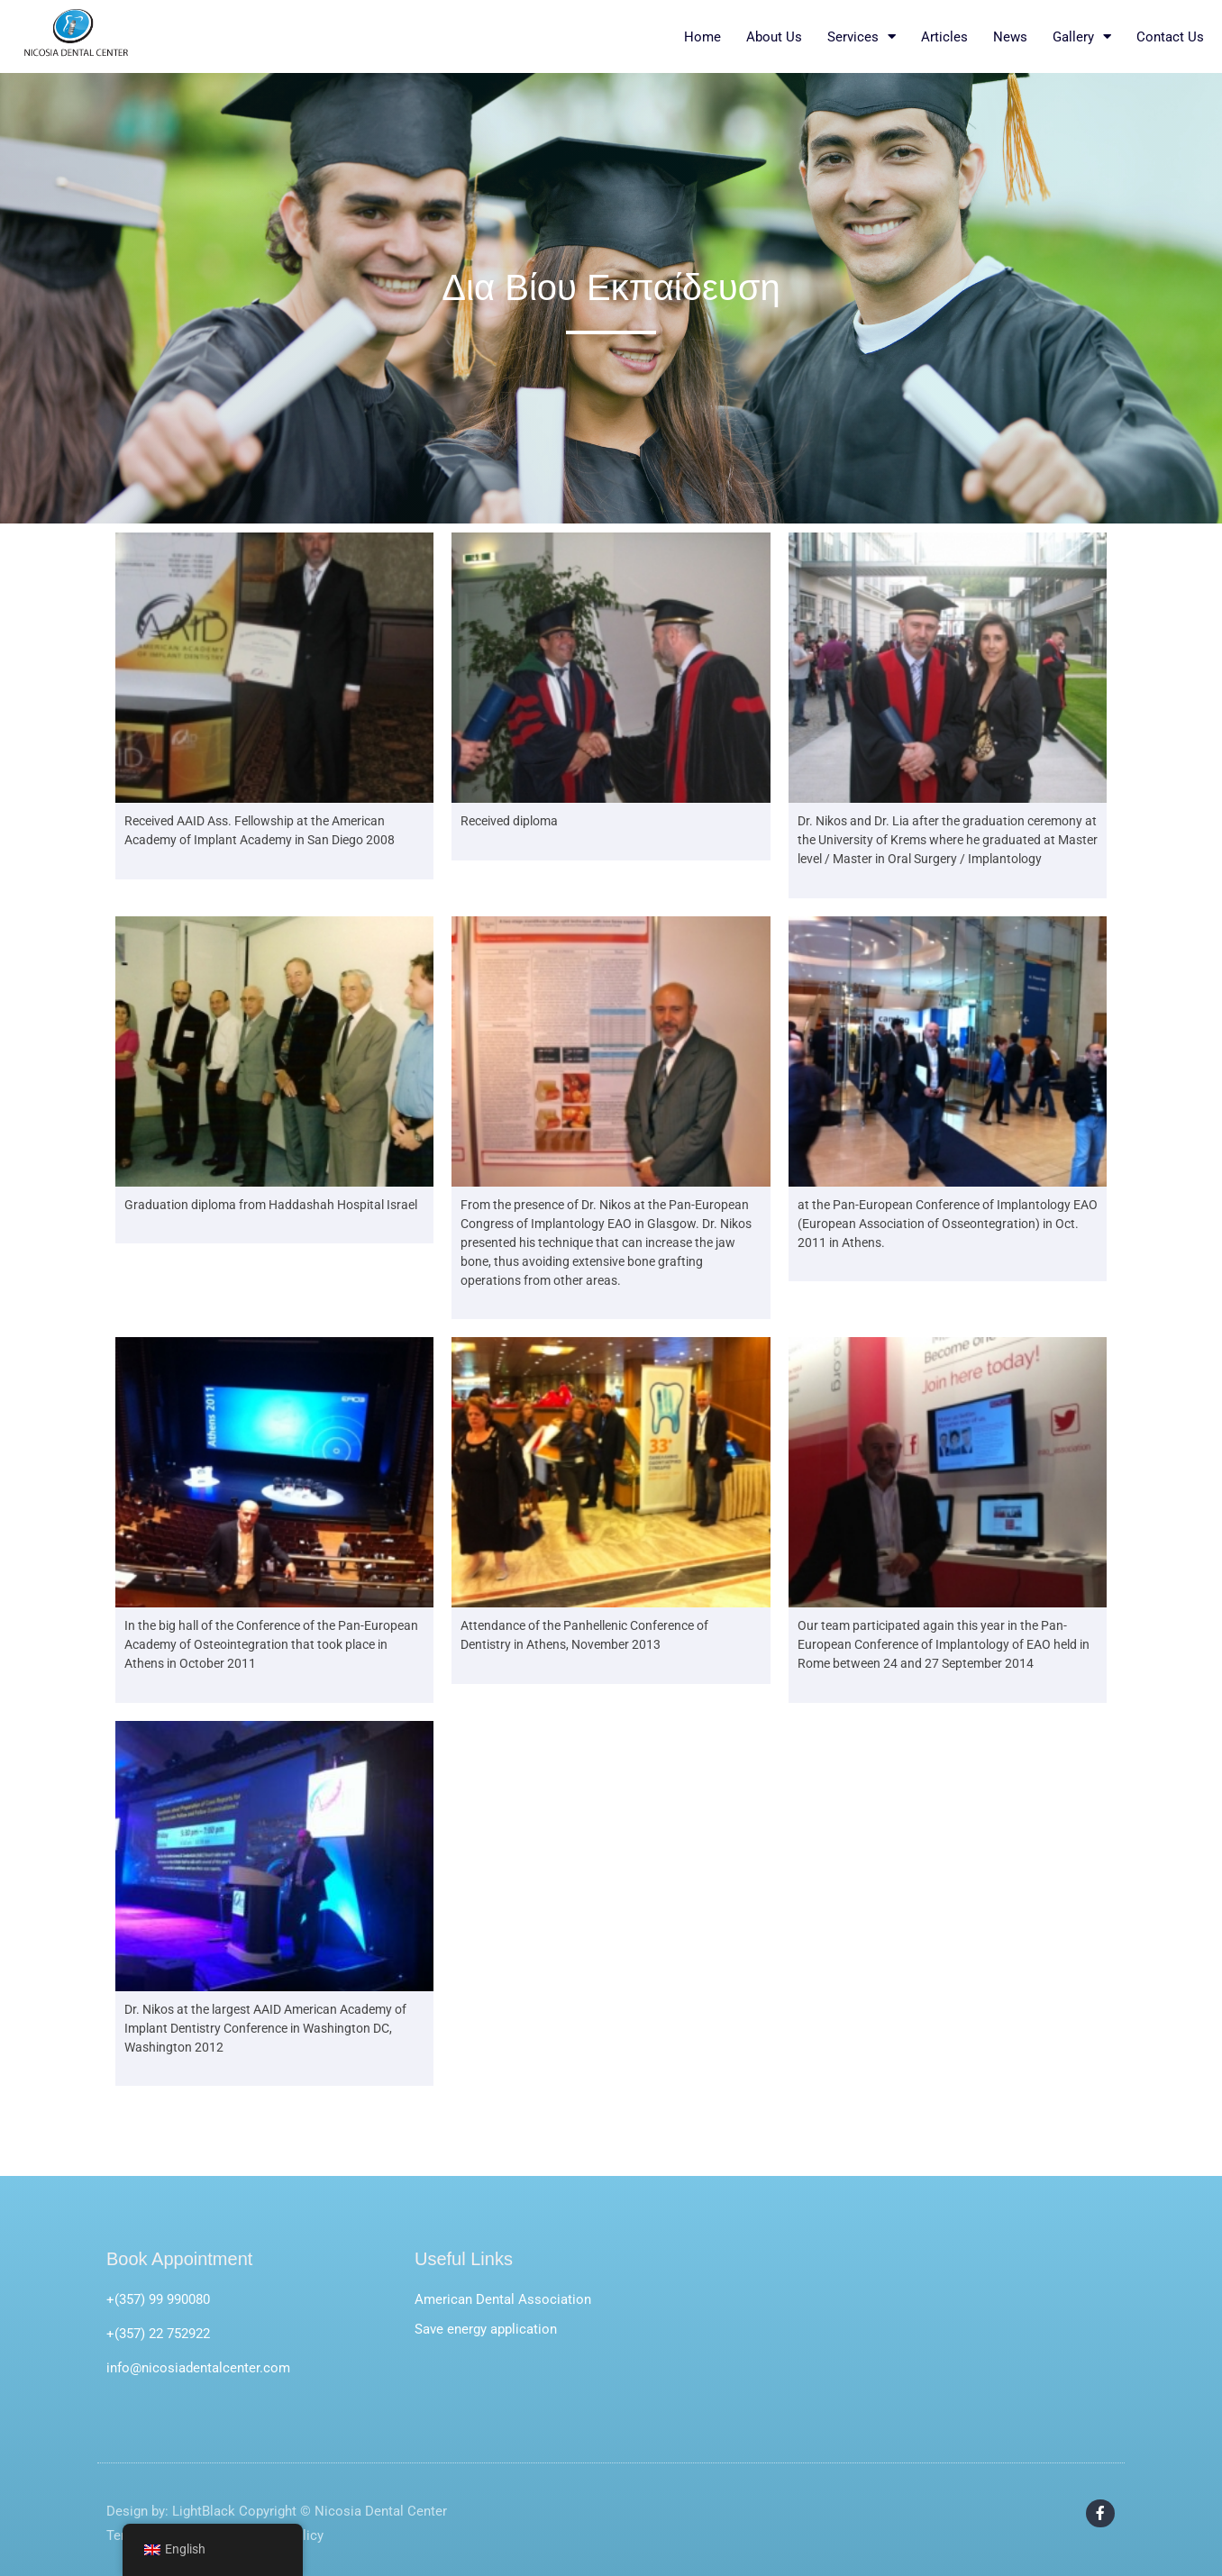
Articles (944, 37)
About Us (774, 37)
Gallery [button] (1082, 37)
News (1010, 37)
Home (702, 37)
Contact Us (1170, 37)
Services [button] (861, 37)
